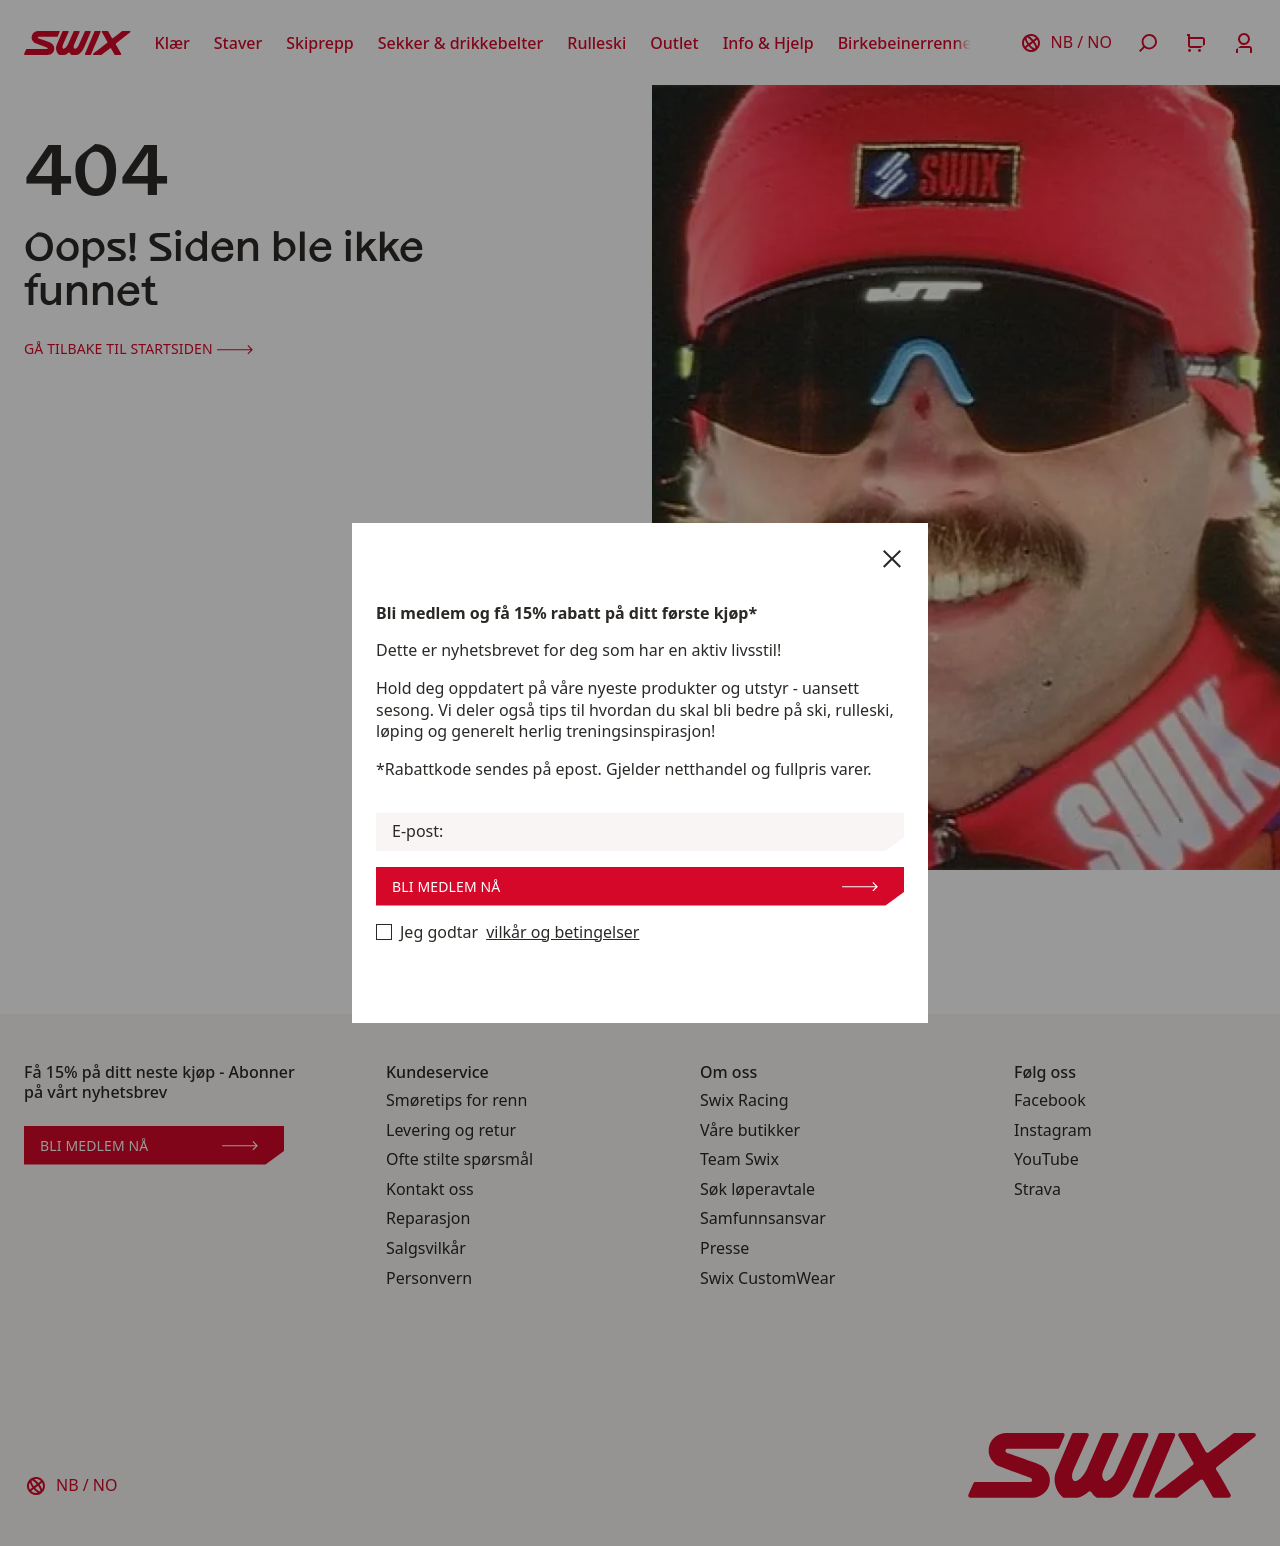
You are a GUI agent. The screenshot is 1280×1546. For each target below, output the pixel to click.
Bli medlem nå (635, 886)
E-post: (417, 831)
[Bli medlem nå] (384, 932)
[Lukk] (892, 559)
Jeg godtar (507, 933)
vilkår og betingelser (562, 932)
